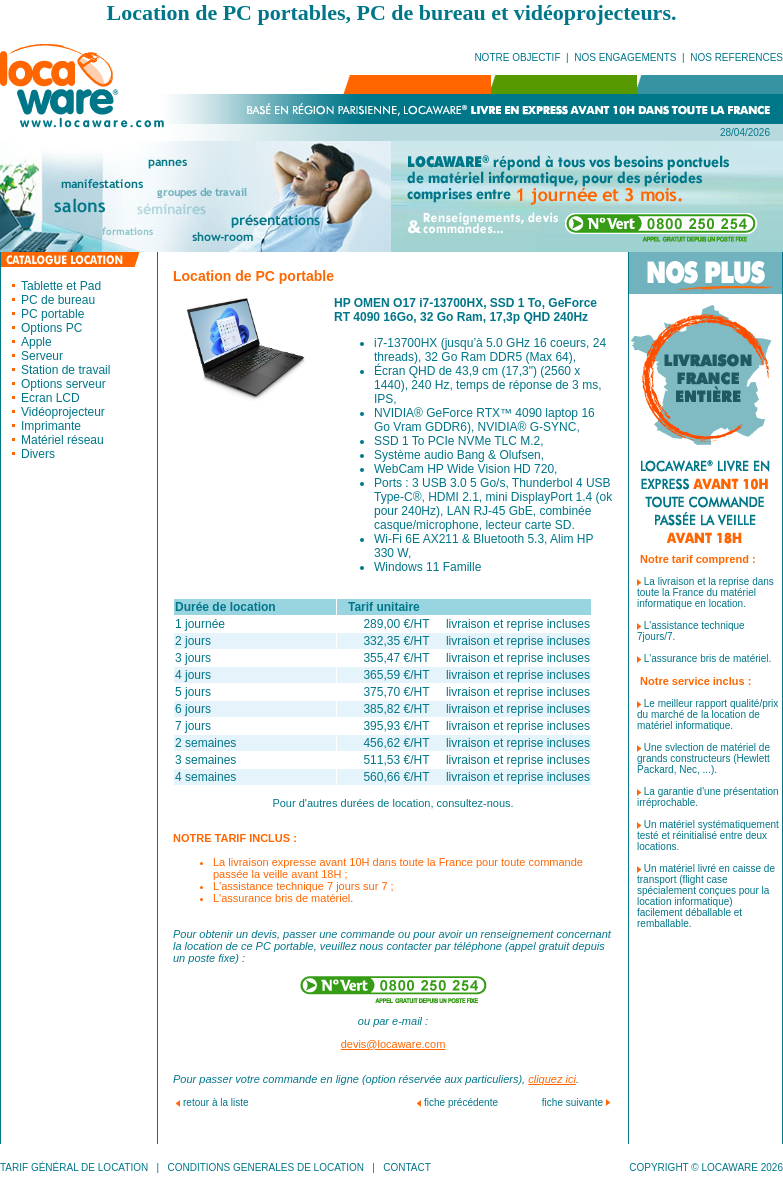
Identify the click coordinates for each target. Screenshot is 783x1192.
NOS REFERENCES (736, 57)
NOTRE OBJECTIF (517, 57)
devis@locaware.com (393, 1044)
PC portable (52, 314)
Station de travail (65, 370)
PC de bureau (58, 300)
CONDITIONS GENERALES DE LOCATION (265, 1167)
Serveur (42, 356)
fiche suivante (572, 1102)
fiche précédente (461, 1102)
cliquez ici (552, 1079)
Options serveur (63, 384)
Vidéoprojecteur (63, 412)
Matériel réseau (62, 440)
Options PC (51, 328)
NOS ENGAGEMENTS (625, 57)
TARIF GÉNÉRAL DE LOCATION (74, 1167)
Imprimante (51, 426)
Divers (38, 454)
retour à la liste (216, 1102)
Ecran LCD (50, 398)
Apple (36, 342)
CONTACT (407, 1167)
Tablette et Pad (61, 286)
